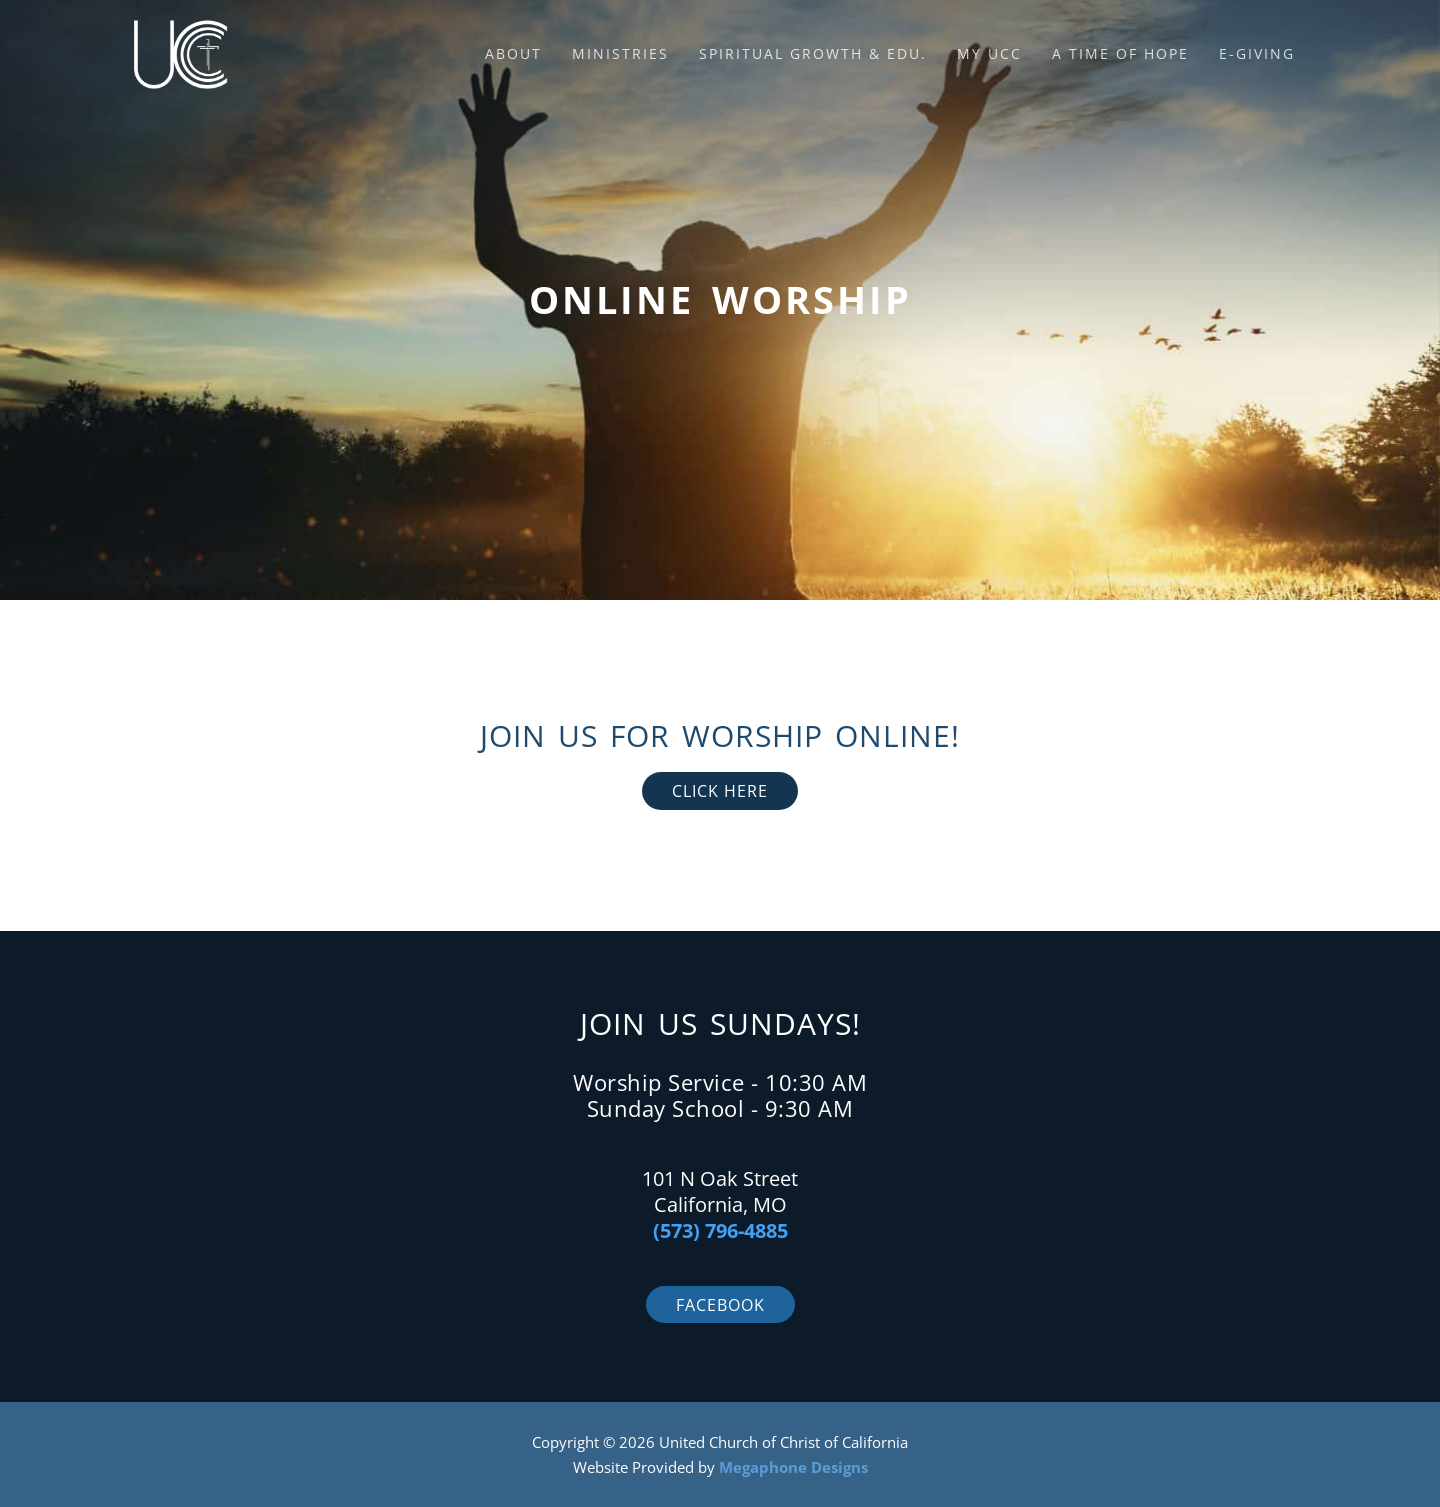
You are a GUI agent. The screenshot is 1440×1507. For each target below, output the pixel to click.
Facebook (720, 1305)
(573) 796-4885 (720, 1230)
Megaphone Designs (793, 1467)
